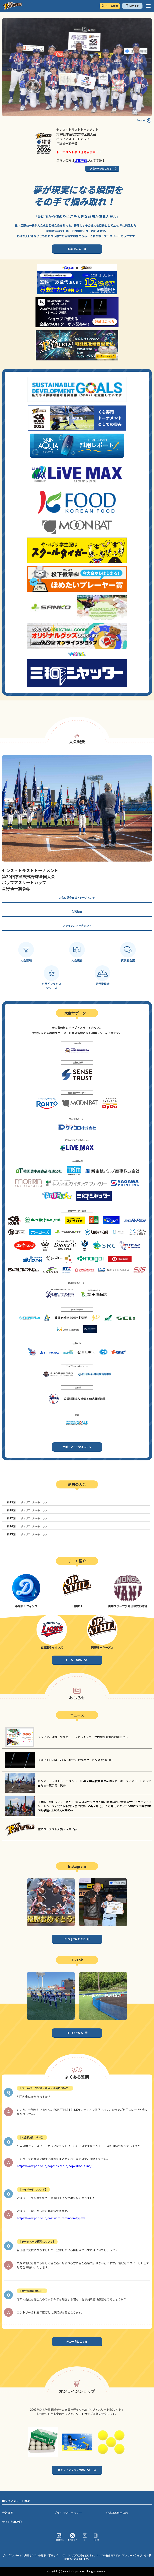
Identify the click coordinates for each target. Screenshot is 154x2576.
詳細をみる (74, 249)
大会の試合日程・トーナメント (77, 897)
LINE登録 (80, 160)
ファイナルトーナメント (77, 925)
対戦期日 (77, 911)
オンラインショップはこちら (75, 2470)
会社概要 (7, 2513)
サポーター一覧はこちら (77, 1447)
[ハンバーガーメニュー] (148, 6)
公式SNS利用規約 (117, 2513)
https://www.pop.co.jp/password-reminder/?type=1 (51, 2218)
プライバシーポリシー (68, 2513)
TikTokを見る (74, 2033)
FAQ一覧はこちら (76, 2341)
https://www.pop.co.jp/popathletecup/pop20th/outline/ (54, 2166)
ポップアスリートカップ (27, 1502)
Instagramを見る (74, 1939)
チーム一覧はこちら (77, 1660)
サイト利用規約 (12, 2522)
